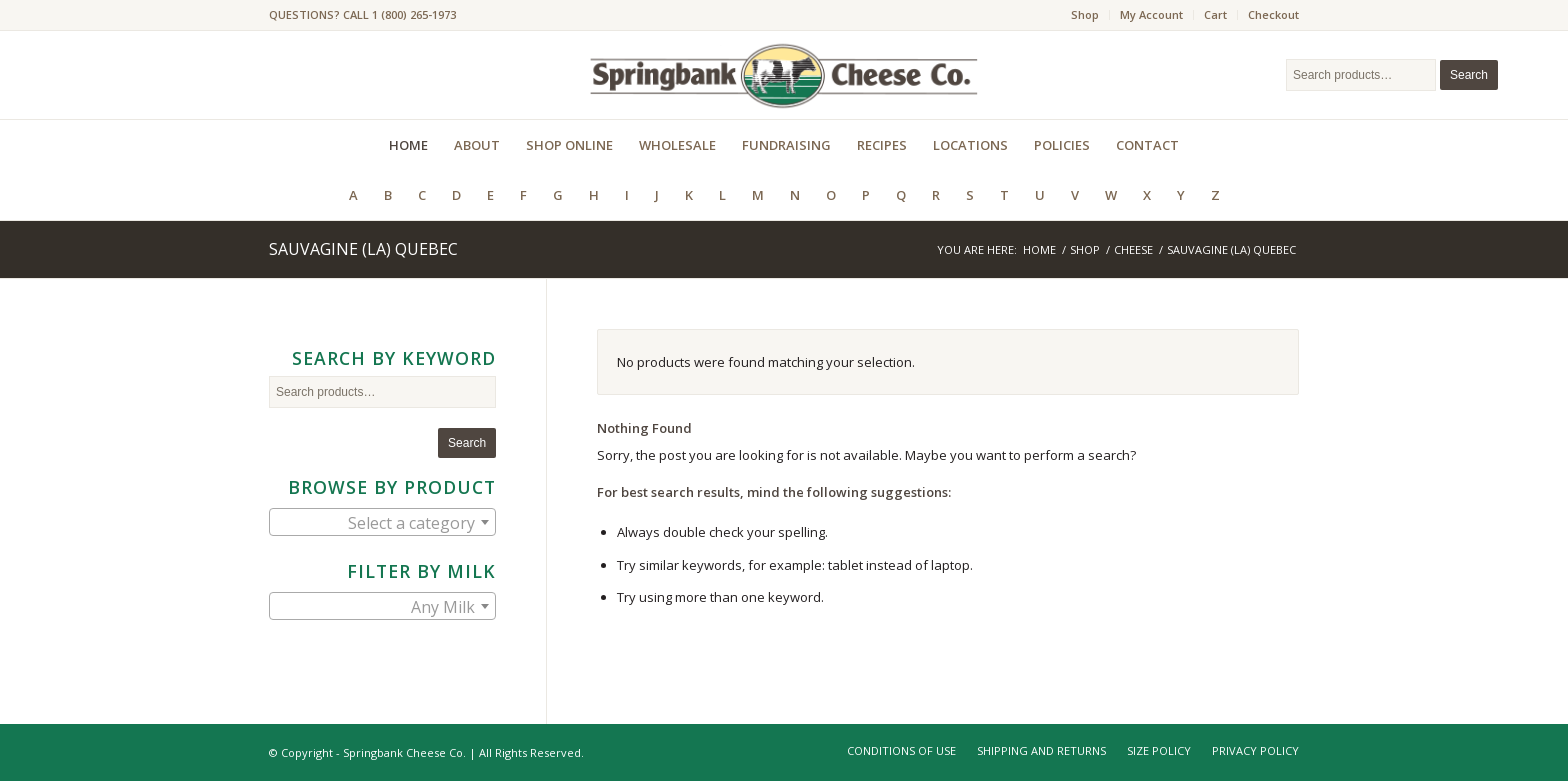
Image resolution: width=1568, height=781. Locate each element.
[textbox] (382, 523)
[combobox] (382, 522)
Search (1469, 75)
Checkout (1273, 14)
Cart (1215, 14)
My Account (1151, 14)
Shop (1085, 14)
